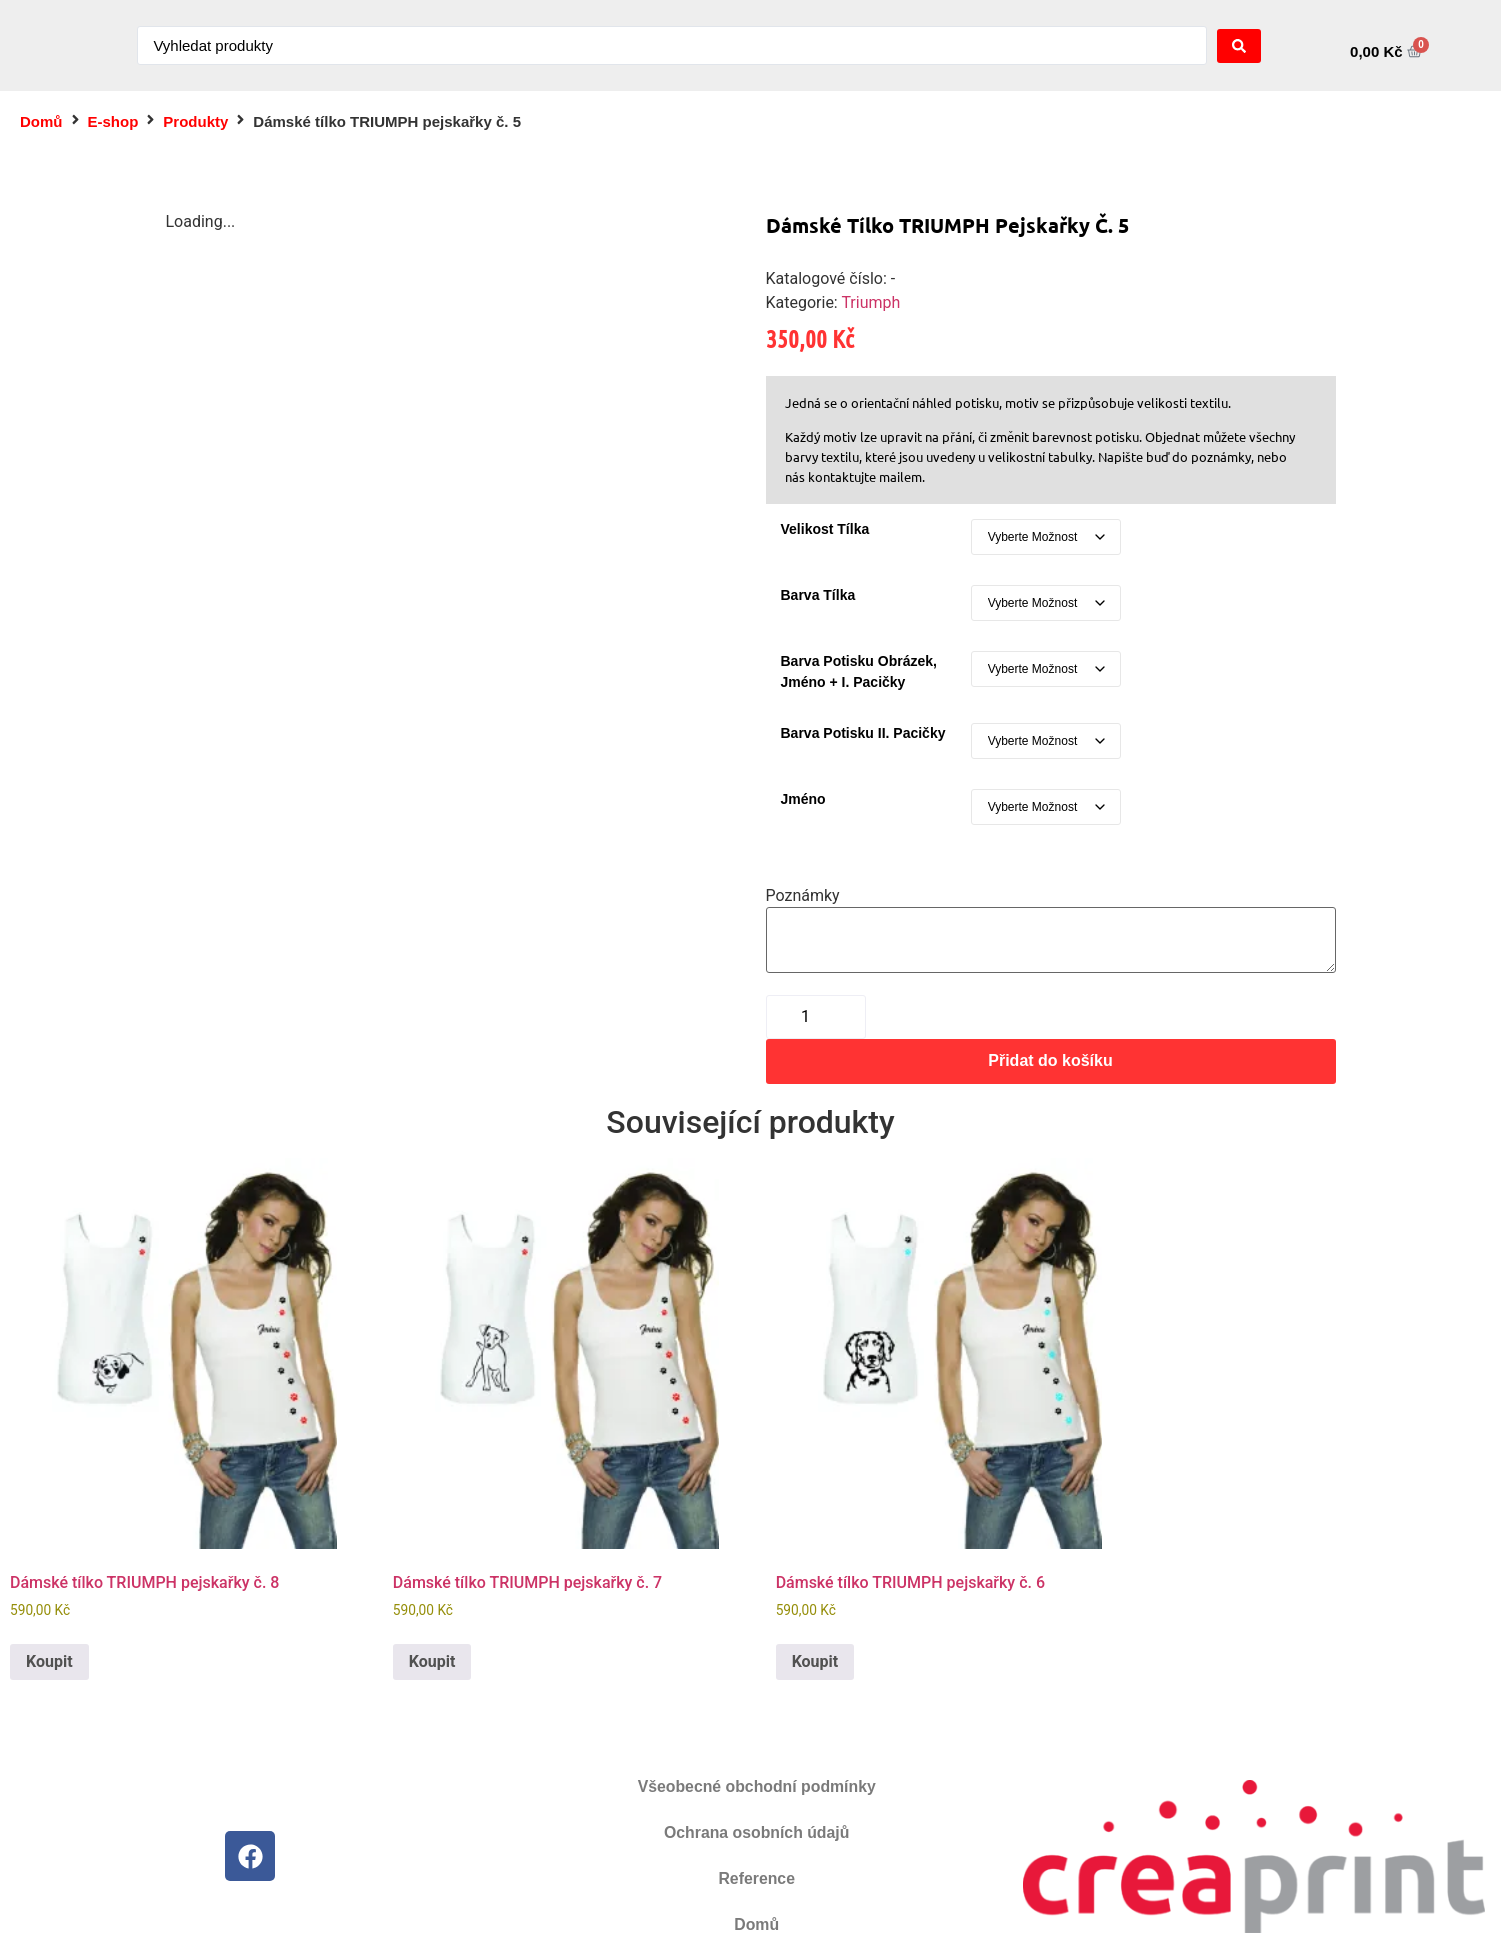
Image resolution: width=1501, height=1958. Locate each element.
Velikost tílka (825, 529)
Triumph (870, 302)
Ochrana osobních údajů (757, 1832)
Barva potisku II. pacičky (863, 733)
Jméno (803, 799)
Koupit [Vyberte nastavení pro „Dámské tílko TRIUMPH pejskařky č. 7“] (432, 1661)
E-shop (113, 121)
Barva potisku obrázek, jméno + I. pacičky (859, 671)
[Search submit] (1239, 46)
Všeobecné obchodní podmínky (756, 1786)
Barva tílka (818, 595)
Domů (41, 121)
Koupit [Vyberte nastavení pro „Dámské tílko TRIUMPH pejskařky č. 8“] (49, 1661)
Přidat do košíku (1050, 1060)
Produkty (195, 121)
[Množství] (816, 1017)
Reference (756, 1878)
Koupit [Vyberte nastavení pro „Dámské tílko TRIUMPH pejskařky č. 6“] (815, 1661)
